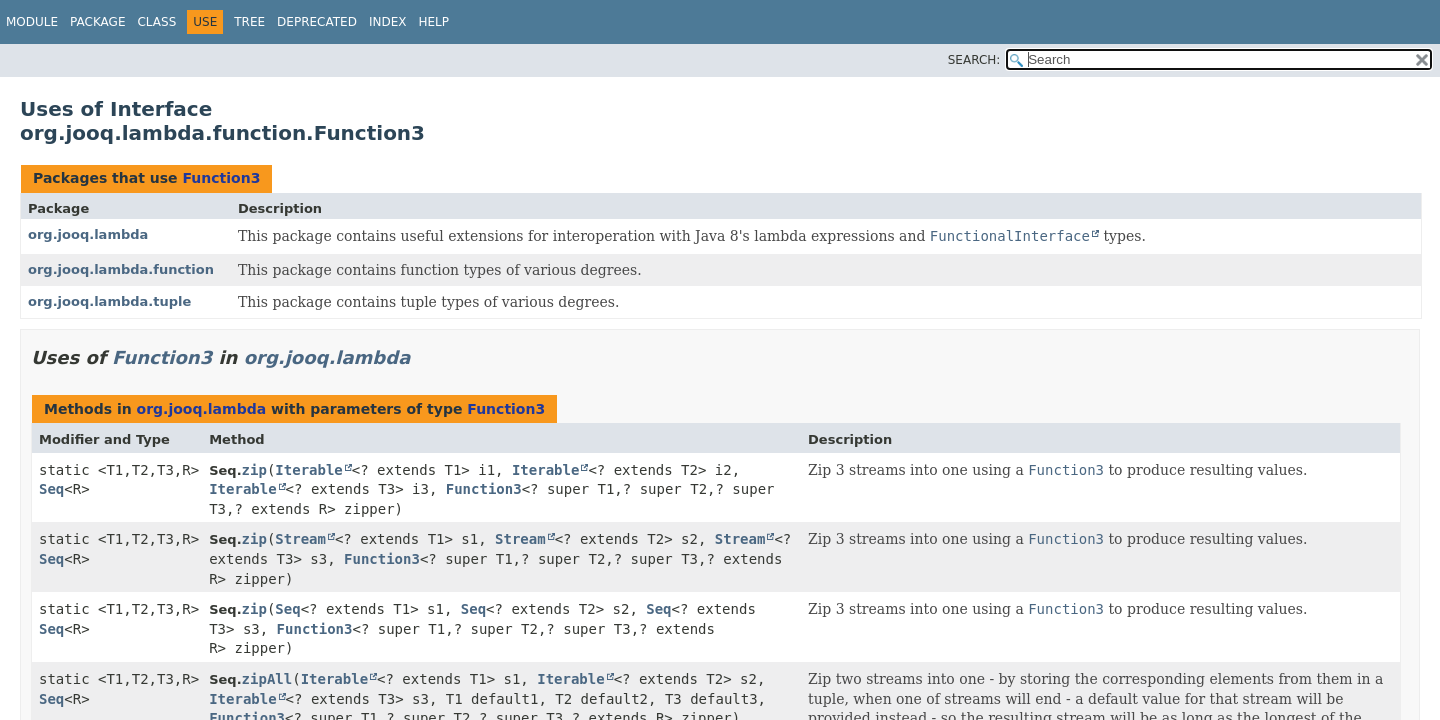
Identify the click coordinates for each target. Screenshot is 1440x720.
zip (254, 470)
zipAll (267, 679)
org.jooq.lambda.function (121, 269)
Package (97, 22)
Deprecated (317, 22)
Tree (249, 22)
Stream (300, 539)
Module (32, 22)
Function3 (221, 178)
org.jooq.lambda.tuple (109, 301)
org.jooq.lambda (88, 234)
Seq (51, 489)
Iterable (308, 470)
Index (388, 22)
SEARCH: (974, 60)
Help (433, 22)
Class (156, 22)
